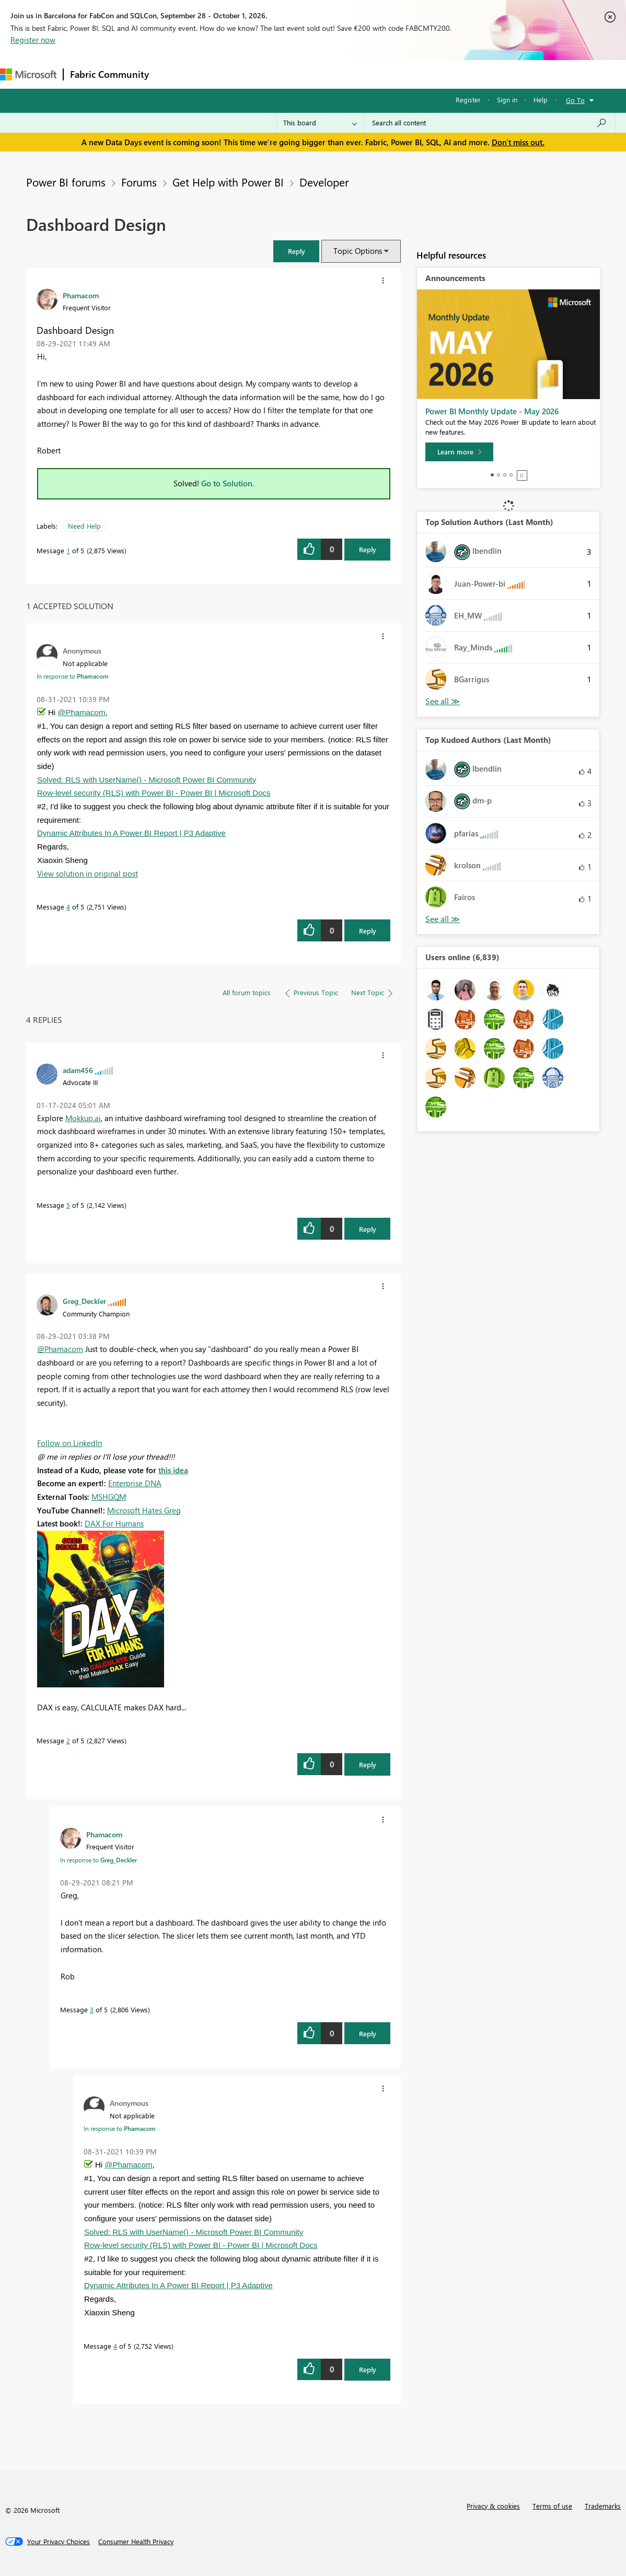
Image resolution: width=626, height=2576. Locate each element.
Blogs (354, 73)
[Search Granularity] (320, 123)
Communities (308, 73)
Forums (172, 73)
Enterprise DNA (134, 1483)
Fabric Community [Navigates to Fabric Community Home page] (109, 74)
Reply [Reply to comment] (367, 930)
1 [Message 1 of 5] (68, 550)
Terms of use (552, 2505)
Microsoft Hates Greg (144, 1510)
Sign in (507, 99)
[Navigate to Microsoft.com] (28, 74)
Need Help (84, 525)
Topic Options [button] (357, 251)
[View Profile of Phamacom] (81, 295)
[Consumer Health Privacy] (135, 2541)
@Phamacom (81, 712)
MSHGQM (108, 1496)
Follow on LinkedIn (69, 1443)
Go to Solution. (227, 483)
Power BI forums (66, 181)
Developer (324, 181)
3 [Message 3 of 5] (92, 2009)
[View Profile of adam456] (78, 1070)
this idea (173, 1470)
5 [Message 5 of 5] (68, 1204)
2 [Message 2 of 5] (68, 1740)
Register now (32, 39)
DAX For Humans (114, 1523)
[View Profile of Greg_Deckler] (84, 1301)
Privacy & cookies (493, 2505)
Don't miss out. (518, 142)
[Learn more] (459, 451)
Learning (395, 73)
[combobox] (489, 123)
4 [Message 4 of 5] (68, 906)
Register (468, 99)
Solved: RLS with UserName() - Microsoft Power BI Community (146, 779)
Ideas (261, 73)
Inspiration (219, 73)
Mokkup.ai (83, 1118)
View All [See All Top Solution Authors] (442, 701)
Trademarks (603, 2505)
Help (541, 99)
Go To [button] (575, 100)
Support (439, 73)
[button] (296, 251)
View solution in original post (87, 873)
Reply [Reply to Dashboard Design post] (367, 549)
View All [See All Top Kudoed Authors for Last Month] (442, 919)
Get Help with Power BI (228, 181)
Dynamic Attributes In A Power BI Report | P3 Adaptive (131, 833)
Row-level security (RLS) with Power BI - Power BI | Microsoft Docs (154, 792)
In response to (73, 676)
